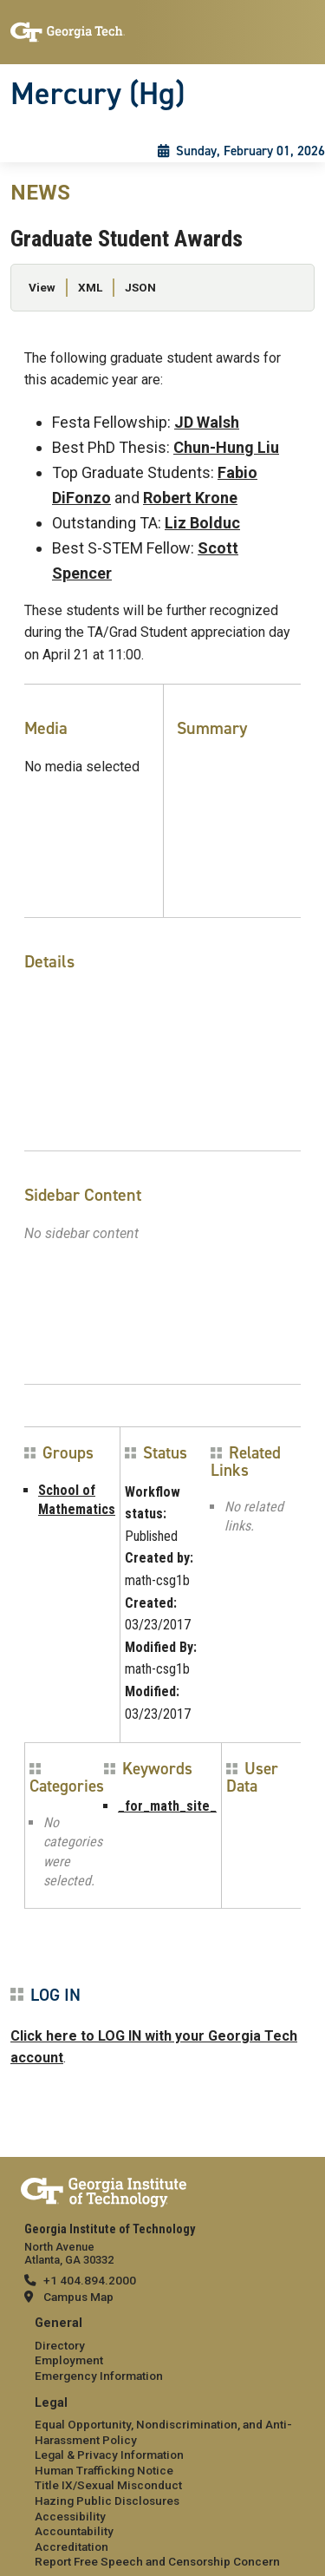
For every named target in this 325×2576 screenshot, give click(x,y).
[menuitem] (162, 2350)
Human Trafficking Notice (104, 2470)
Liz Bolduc (202, 523)
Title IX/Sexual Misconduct (108, 2485)
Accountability (74, 2531)
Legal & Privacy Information (109, 2454)
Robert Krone (190, 497)
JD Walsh (206, 422)
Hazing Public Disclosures (107, 2500)
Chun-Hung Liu (226, 447)
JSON (140, 287)
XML (90, 287)
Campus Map (78, 2297)
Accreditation (71, 2546)
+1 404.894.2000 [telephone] (89, 2280)
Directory (60, 2345)
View (42, 287)
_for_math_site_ (167, 1806)
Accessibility (70, 2516)
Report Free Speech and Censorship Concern (157, 2561)
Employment (69, 2360)
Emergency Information (99, 2376)
